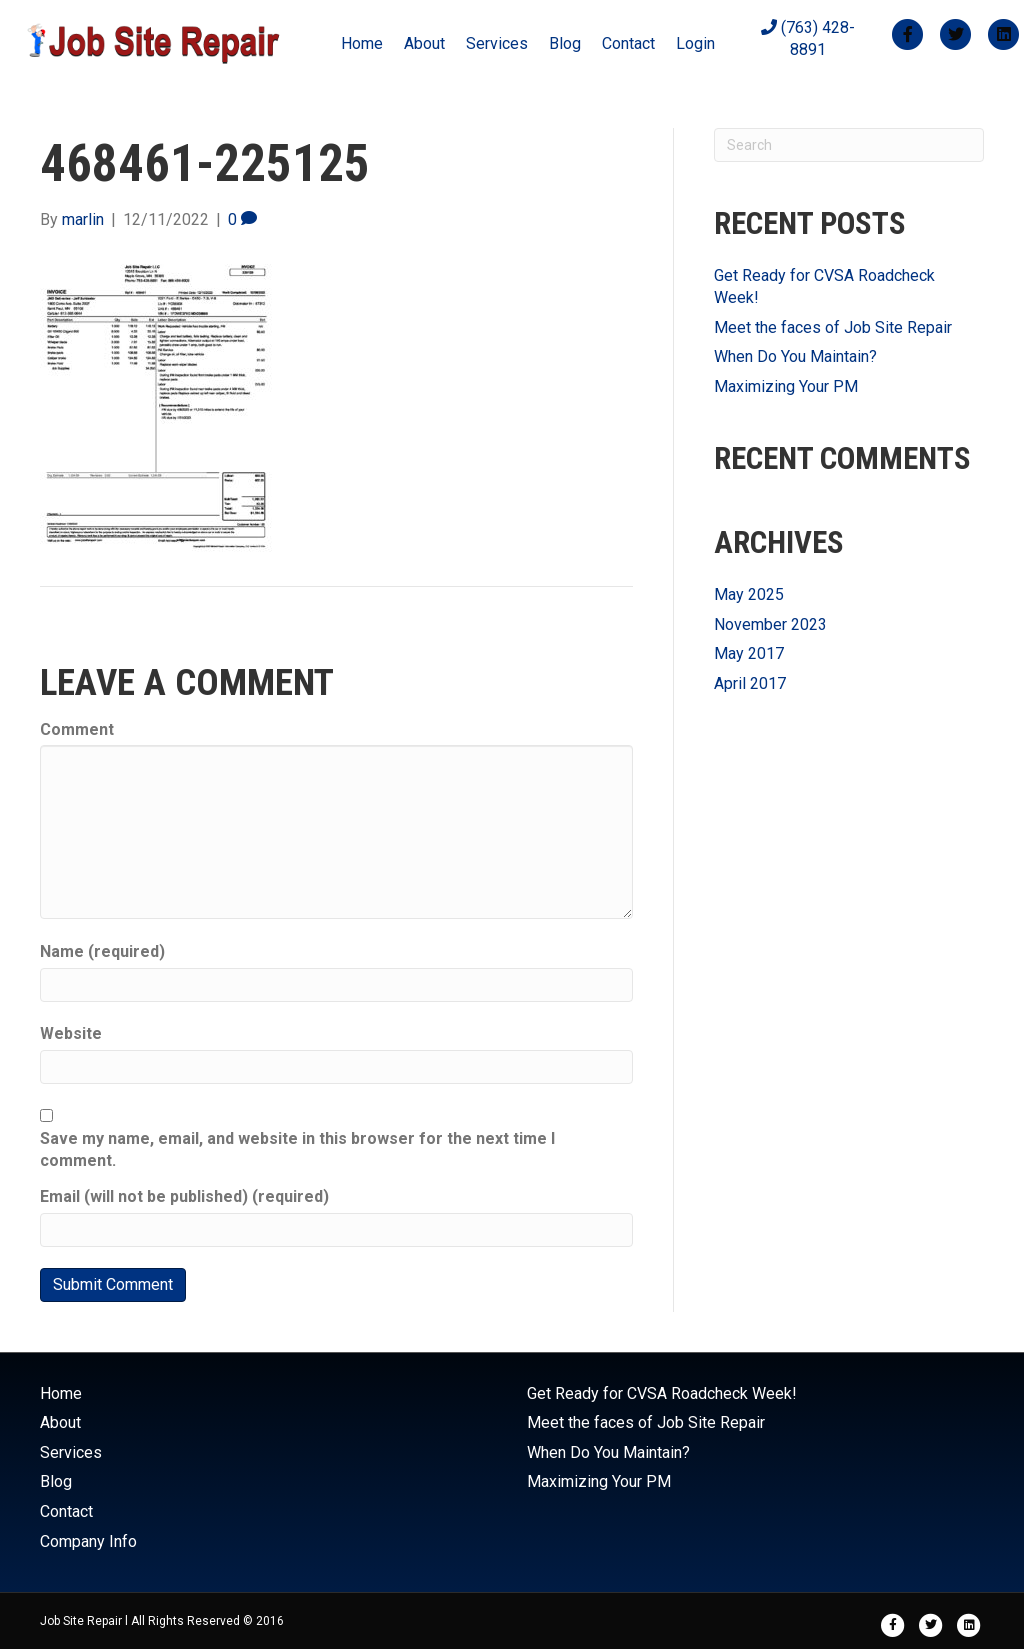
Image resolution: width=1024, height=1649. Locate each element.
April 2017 (750, 683)
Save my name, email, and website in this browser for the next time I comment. (297, 1149)
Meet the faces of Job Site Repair (833, 327)
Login (695, 43)
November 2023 (770, 624)
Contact (628, 43)
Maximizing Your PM (786, 386)
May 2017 (749, 653)
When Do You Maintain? (795, 356)
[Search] (849, 145)
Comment (77, 729)
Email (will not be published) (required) (184, 1196)
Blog (565, 43)
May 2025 (749, 594)
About (424, 43)
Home (362, 43)
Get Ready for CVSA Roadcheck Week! (662, 1393)
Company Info (88, 1541)
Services (497, 43)
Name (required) (102, 951)
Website (71, 1033)
